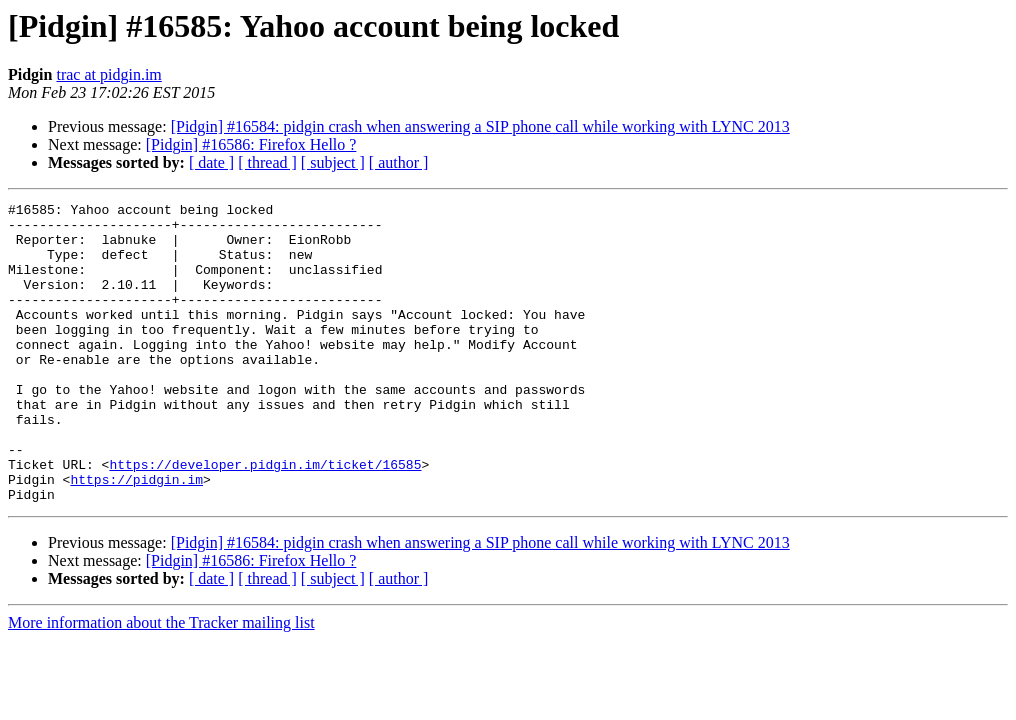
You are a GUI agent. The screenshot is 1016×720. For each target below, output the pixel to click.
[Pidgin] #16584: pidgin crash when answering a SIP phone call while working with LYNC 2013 (480, 126)
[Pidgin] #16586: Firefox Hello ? (251, 144)
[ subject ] (333, 162)
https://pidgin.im (136, 536)
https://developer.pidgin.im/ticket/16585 (265, 518)
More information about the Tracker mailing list (161, 682)
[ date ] (211, 162)
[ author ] (399, 162)
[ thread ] (267, 162)
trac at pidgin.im (108, 74)
